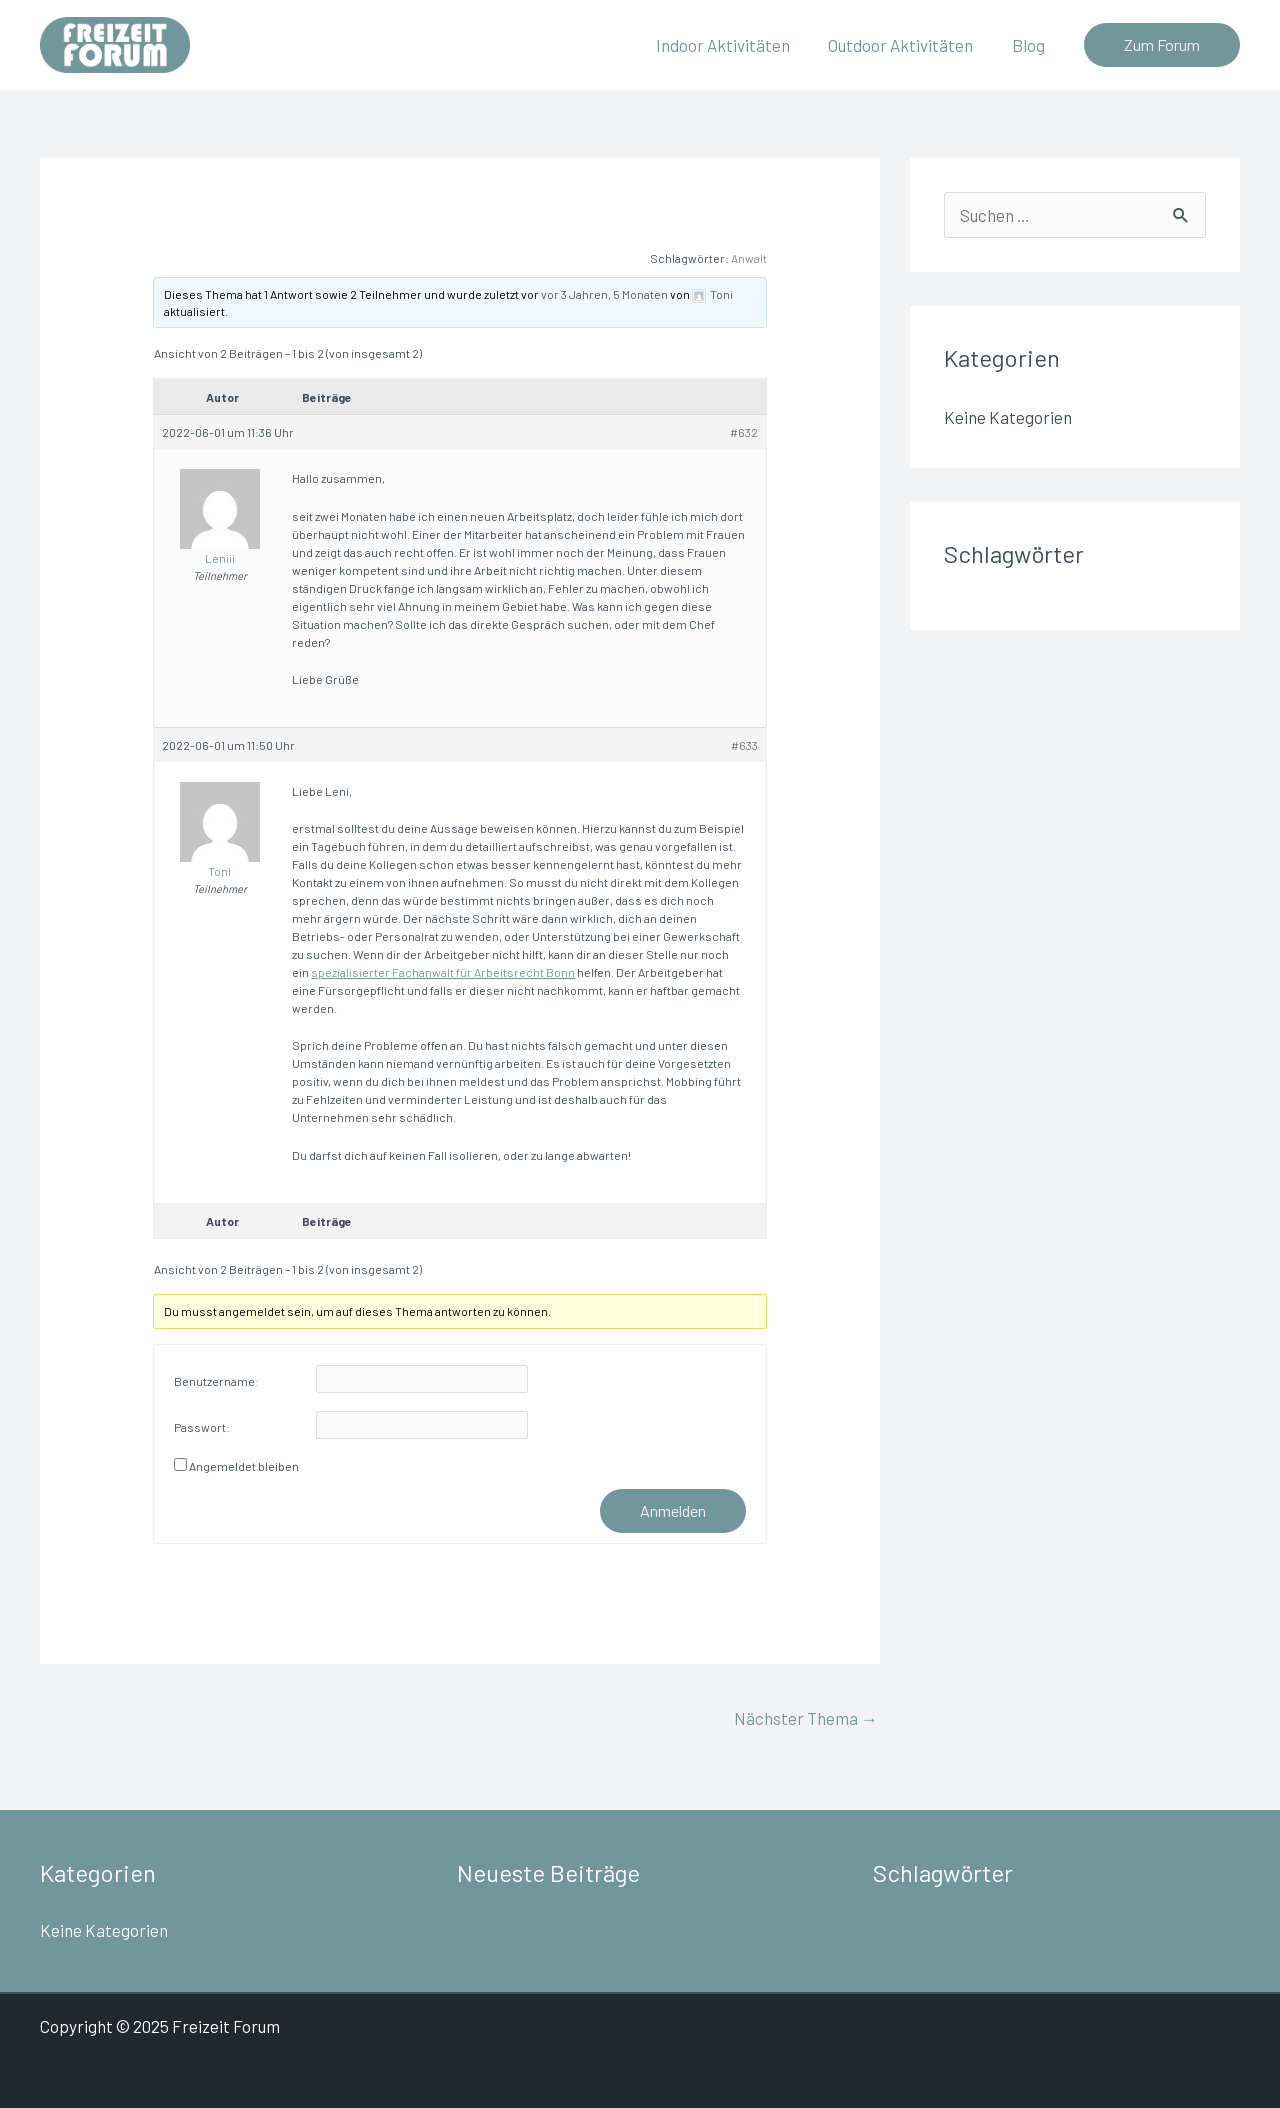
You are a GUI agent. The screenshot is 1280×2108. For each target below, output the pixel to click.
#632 (744, 432)
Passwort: (202, 1427)
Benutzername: (216, 1381)
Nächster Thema (806, 1718)
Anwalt (749, 258)
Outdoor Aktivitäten (907, 45)
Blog (1030, 45)
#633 (744, 745)
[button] (1162, 45)
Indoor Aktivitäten (734, 45)
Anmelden (673, 1510)
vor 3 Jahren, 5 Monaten (604, 294)
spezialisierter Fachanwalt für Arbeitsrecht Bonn (443, 972)
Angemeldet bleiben (244, 1466)
